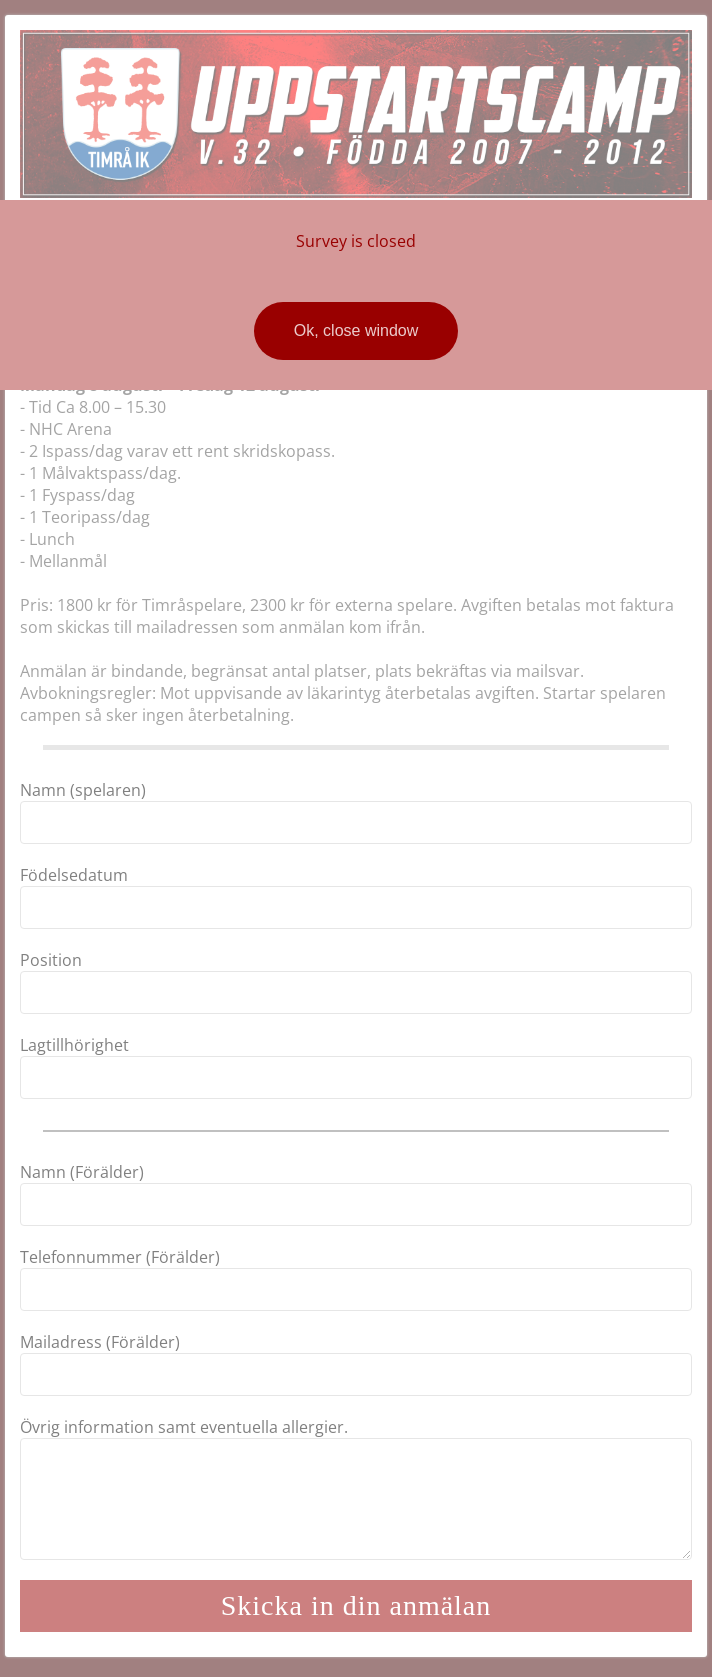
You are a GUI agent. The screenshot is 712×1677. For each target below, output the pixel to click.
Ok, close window (356, 330)
